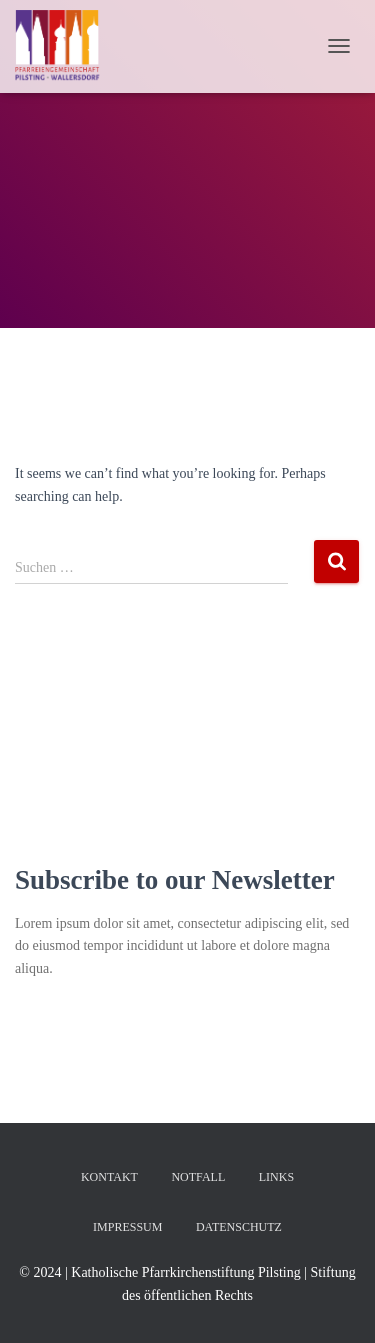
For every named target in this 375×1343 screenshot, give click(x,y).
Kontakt (109, 1177)
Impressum (127, 1227)
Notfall (198, 1177)
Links (276, 1177)
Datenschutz (239, 1227)
